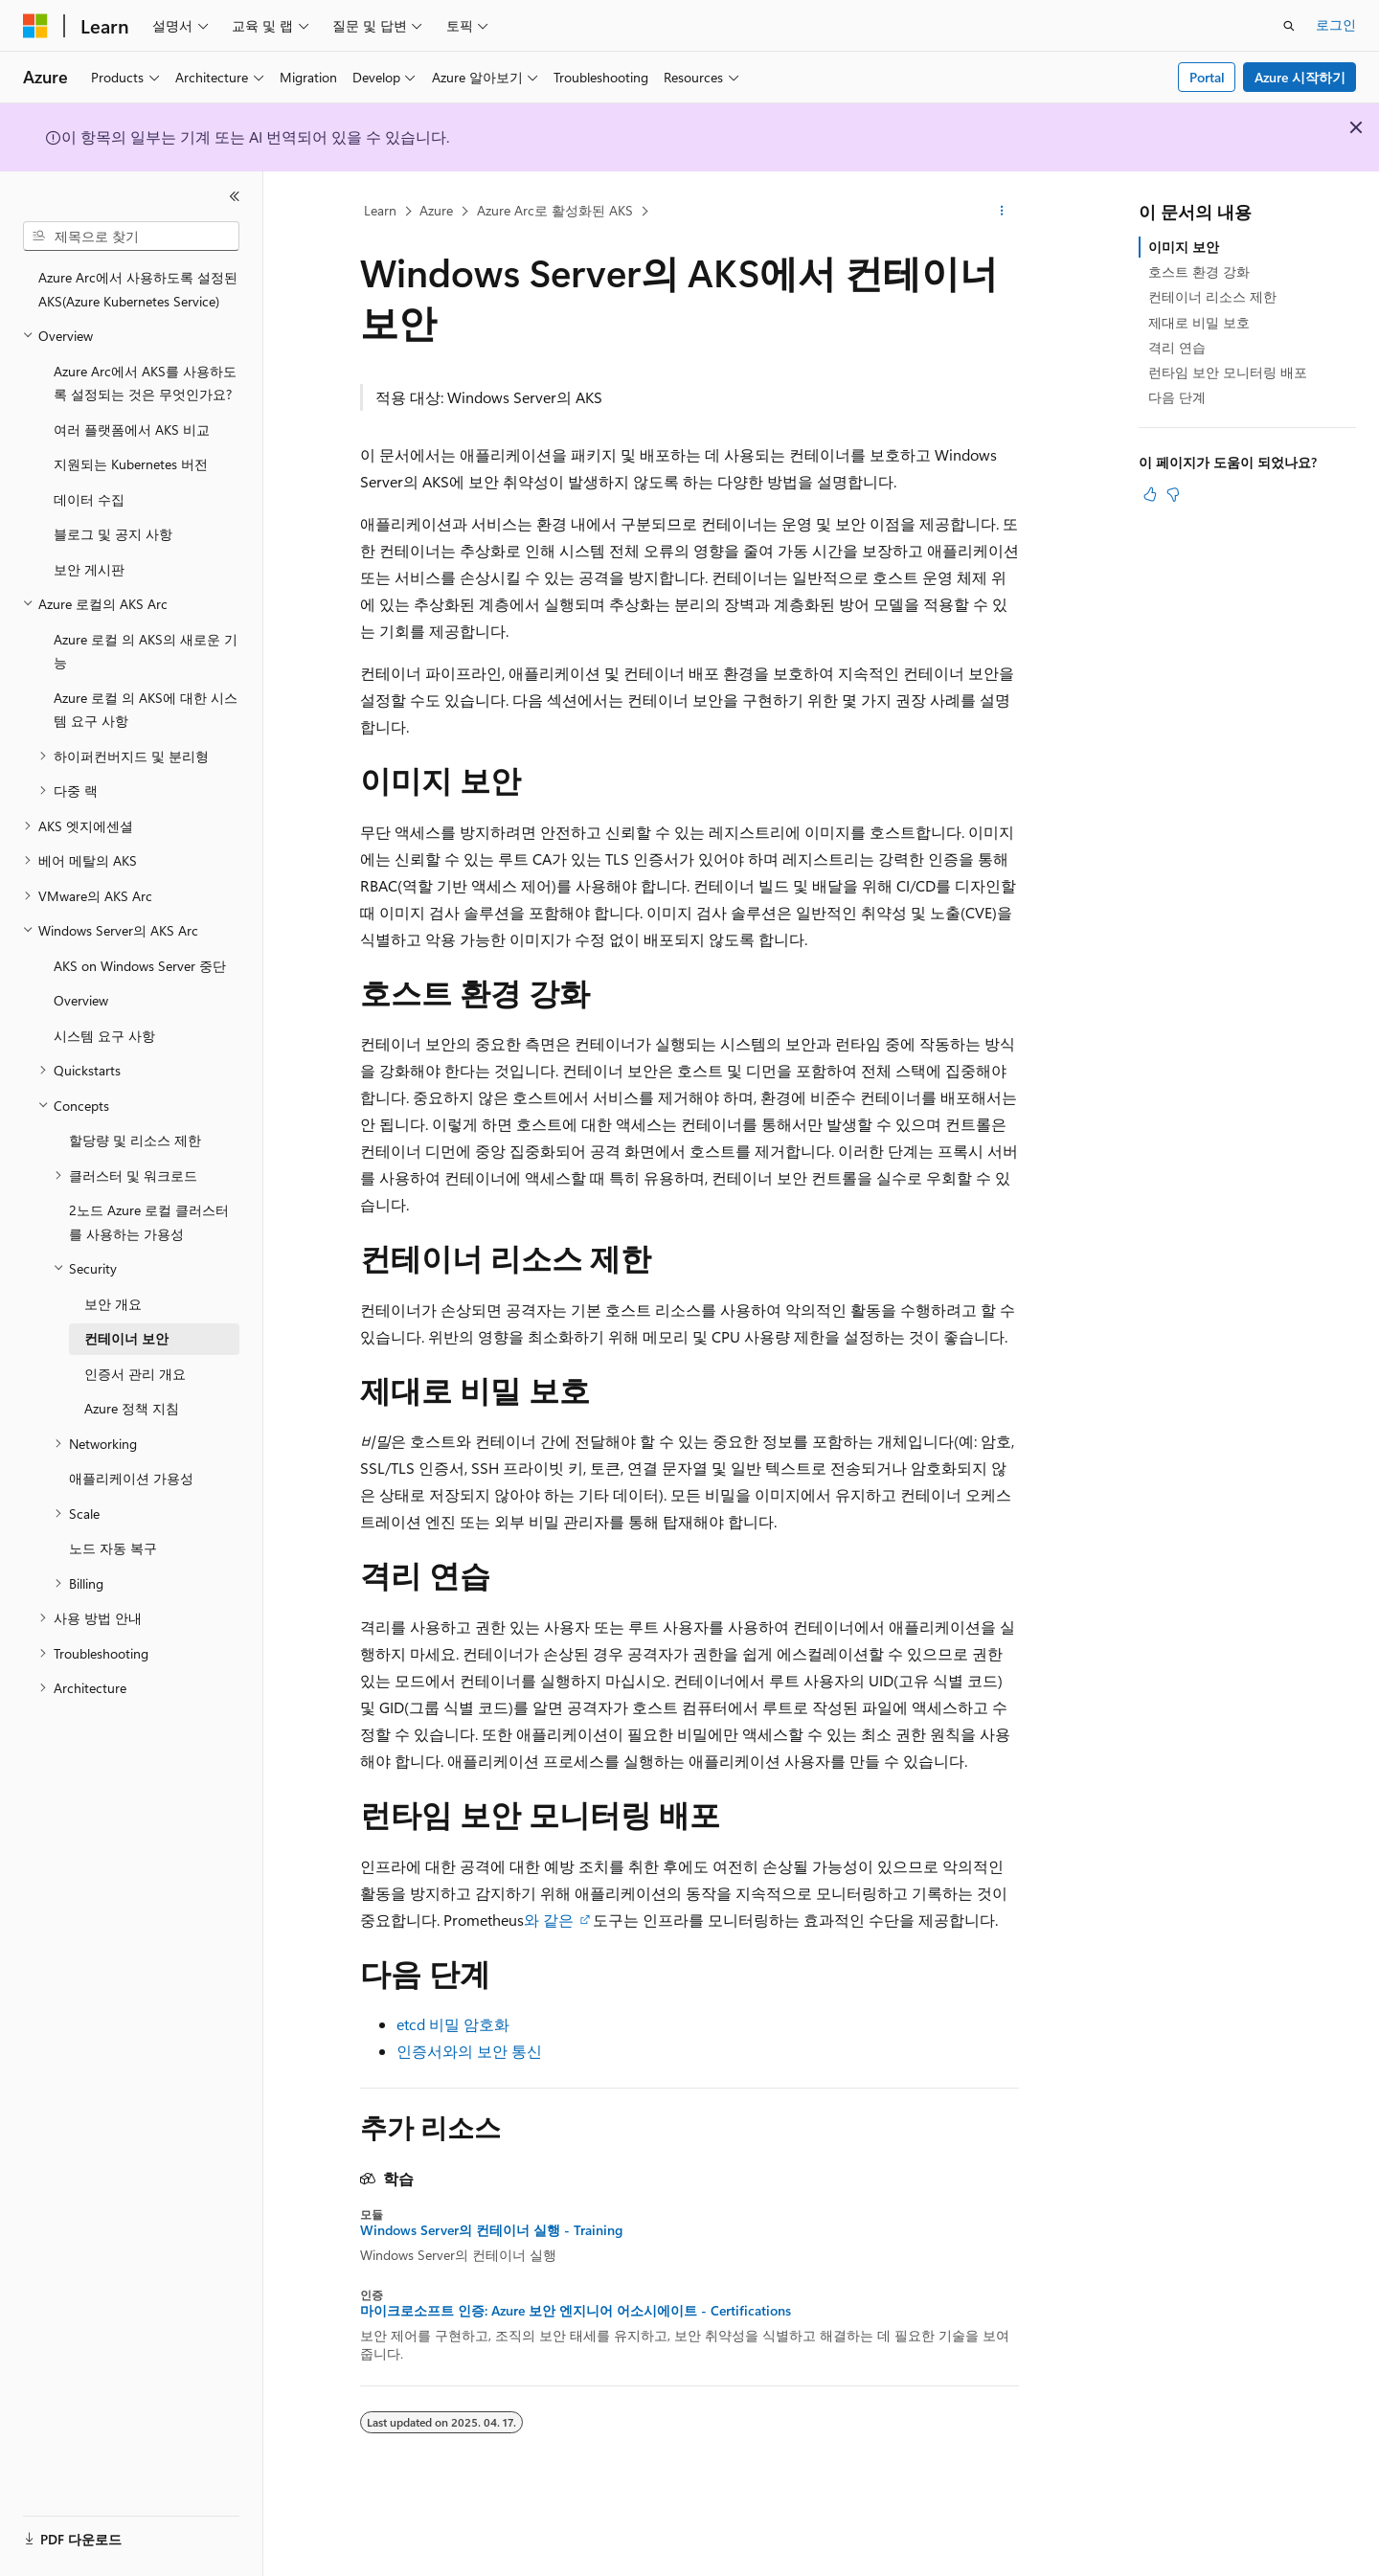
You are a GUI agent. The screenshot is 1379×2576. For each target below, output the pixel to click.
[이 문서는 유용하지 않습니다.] (1173, 494)
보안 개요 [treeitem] (113, 1304)
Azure (436, 210)
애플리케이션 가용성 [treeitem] (131, 1478)
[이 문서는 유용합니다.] (1150, 494)
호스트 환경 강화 (1199, 271)
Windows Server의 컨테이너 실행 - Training (491, 2230)
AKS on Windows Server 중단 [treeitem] (140, 966)
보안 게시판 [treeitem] (89, 569)
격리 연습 (1177, 347)
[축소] (235, 196)
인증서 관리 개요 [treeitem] (135, 1374)
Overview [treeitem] (81, 1000)
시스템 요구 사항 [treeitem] (104, 1036)
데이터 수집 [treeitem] (89, 499)
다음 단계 (1177, 397)
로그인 (1336, 24)
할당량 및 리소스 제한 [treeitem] (135, 1140)
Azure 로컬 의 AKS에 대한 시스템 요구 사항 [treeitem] (145, 710)
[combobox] (131, 236)
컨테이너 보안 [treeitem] (126, 1338)
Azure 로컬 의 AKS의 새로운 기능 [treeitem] (145, 651)
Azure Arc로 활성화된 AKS (555, 210)
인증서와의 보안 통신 (469, 2051)
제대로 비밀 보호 (1199, 322)
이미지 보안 (1183, 246)
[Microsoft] (35, 25)
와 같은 (550, 1919)
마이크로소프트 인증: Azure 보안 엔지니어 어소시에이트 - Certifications (575, 2310)
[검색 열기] (1289, 26)
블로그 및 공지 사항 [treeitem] (113, 534)
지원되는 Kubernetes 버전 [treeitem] (131, 464)
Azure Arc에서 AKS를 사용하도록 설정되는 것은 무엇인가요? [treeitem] (145, 383)
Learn (380, 210)
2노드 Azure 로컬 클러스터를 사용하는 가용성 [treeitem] (149, 1222)
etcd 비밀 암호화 (452, 2024)
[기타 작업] (1002, 211)
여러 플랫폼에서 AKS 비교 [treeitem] (132, 429)
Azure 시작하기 (1300, 77)
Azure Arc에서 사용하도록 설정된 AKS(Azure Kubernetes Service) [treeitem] (137, 289)
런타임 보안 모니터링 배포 (1227, 372)
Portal (1207, 77)
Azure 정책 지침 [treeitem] (131, 1408)
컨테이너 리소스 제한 (1212, 296)
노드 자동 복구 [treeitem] (113, 1548)
